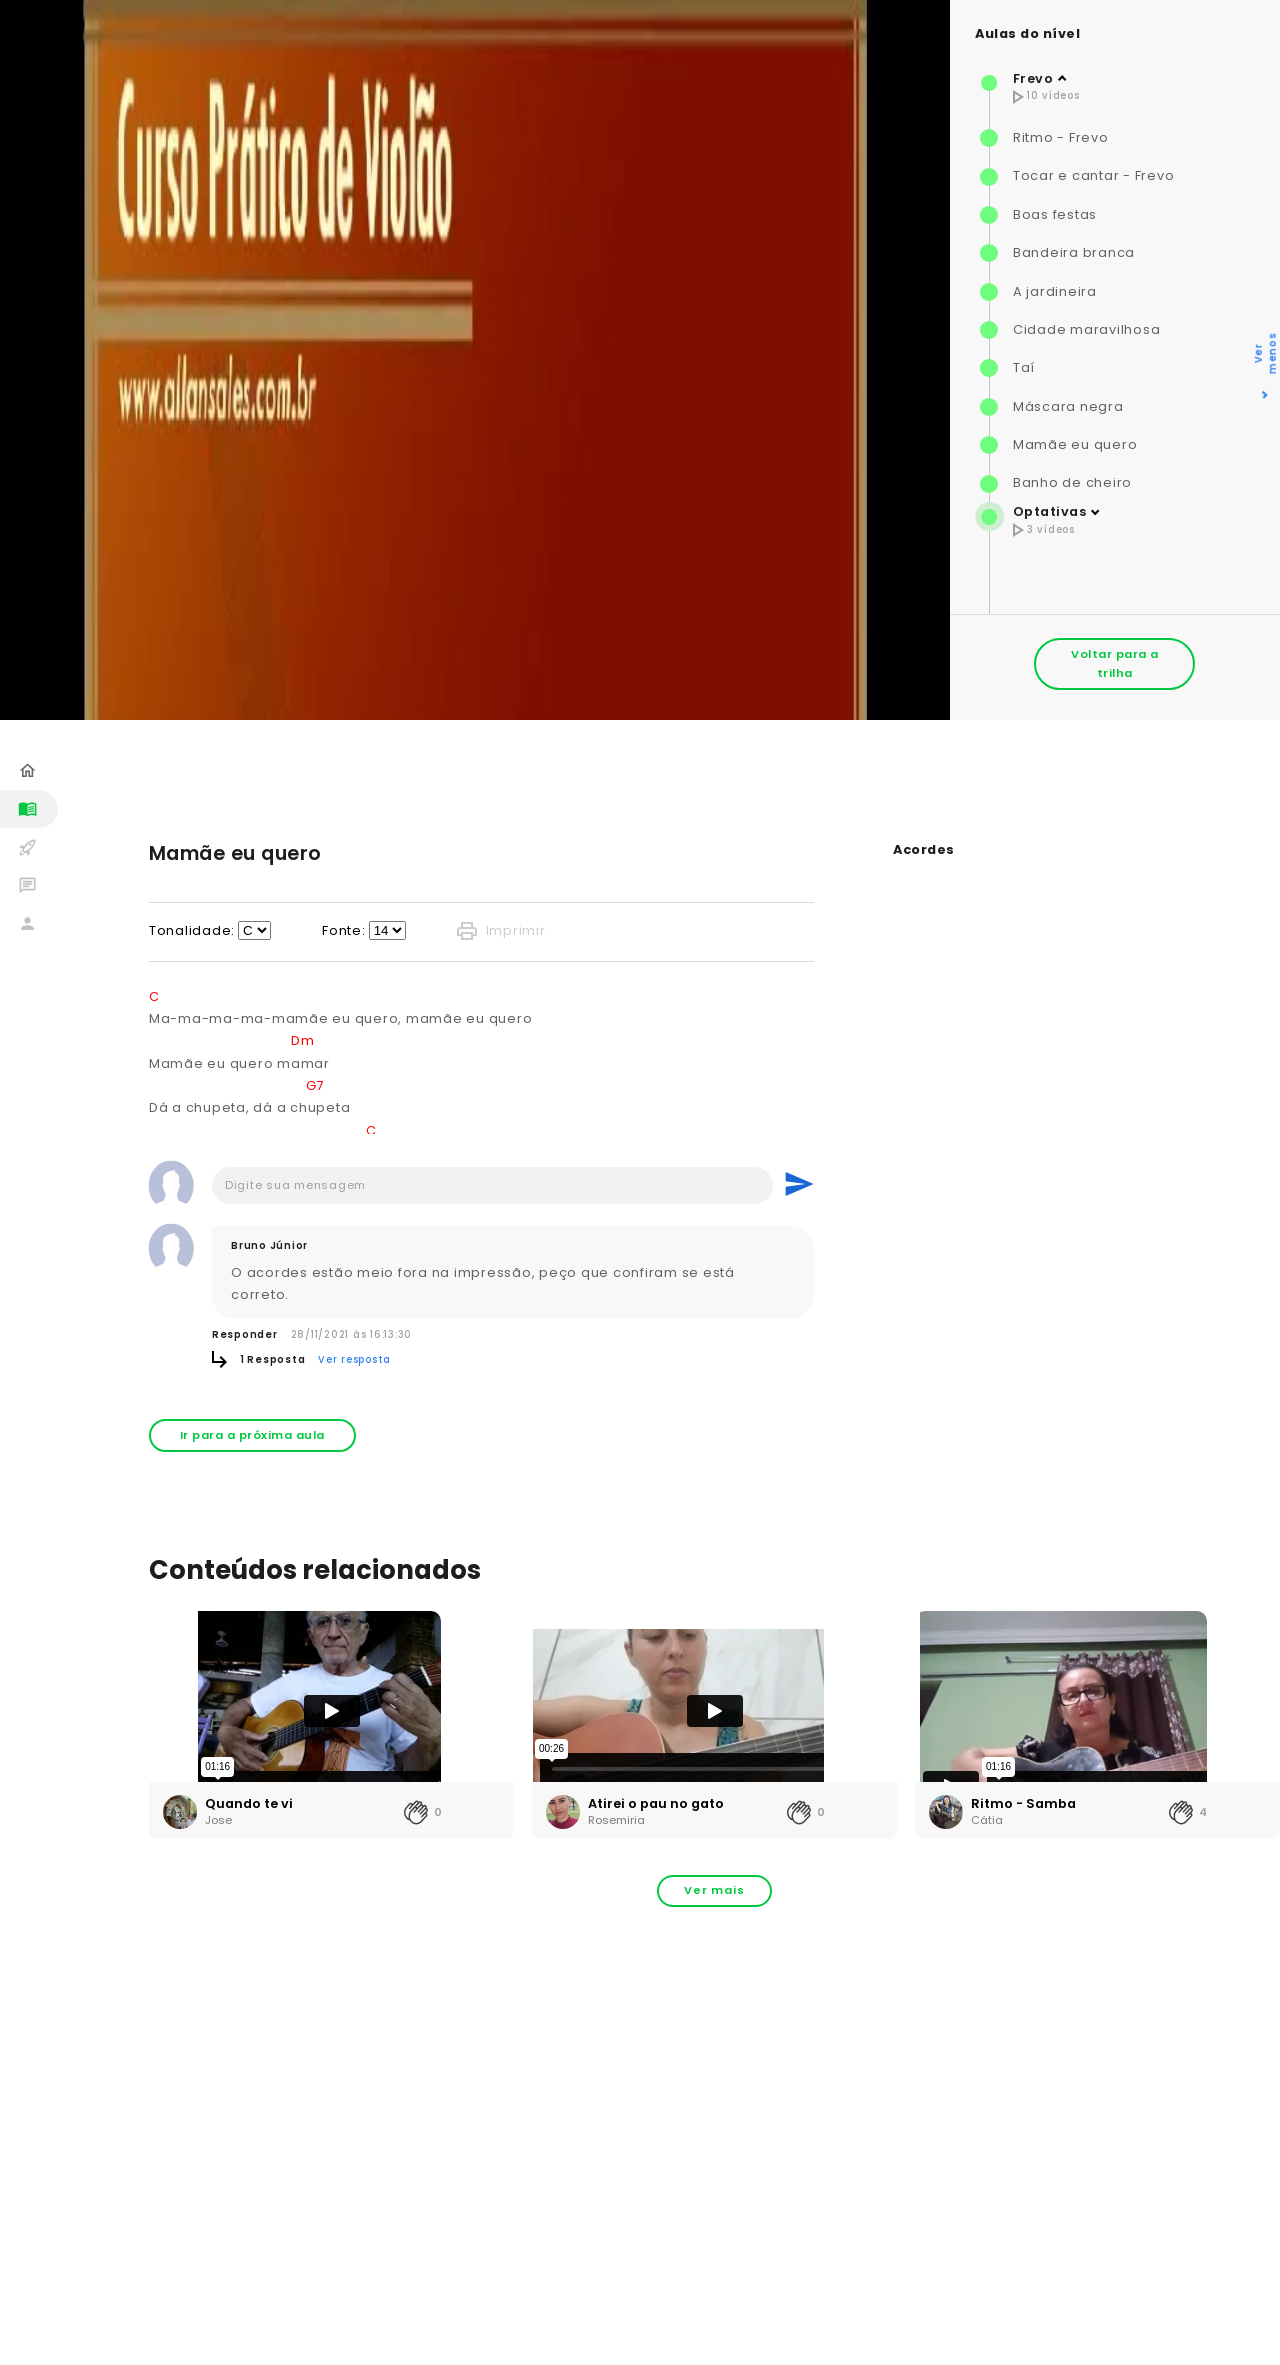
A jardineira (1055, 291)
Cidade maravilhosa (1087, 329)
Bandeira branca (1074, 252)
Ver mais (714, 1890)
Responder (245, 1334)
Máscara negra (1068, 406)
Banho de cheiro (1072, 482)
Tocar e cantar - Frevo (1094, 175)
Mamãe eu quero (1075, 444)
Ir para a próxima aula (252, 1435)
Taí (1024, 367)
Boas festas (1055, 214)
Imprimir (501, 931)
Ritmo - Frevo (1061, 137)
